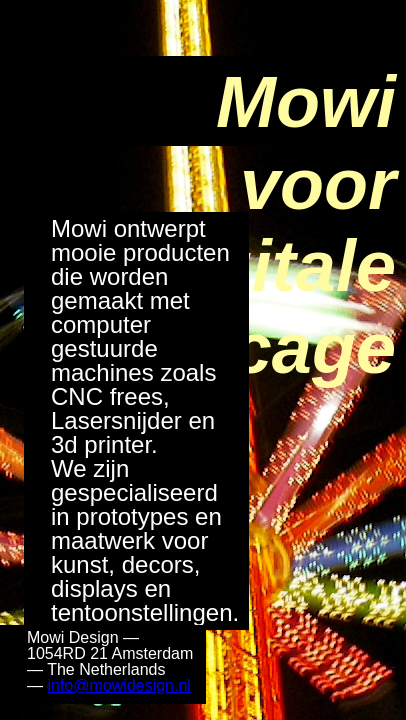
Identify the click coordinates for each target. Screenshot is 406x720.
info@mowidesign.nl (118, 685)
